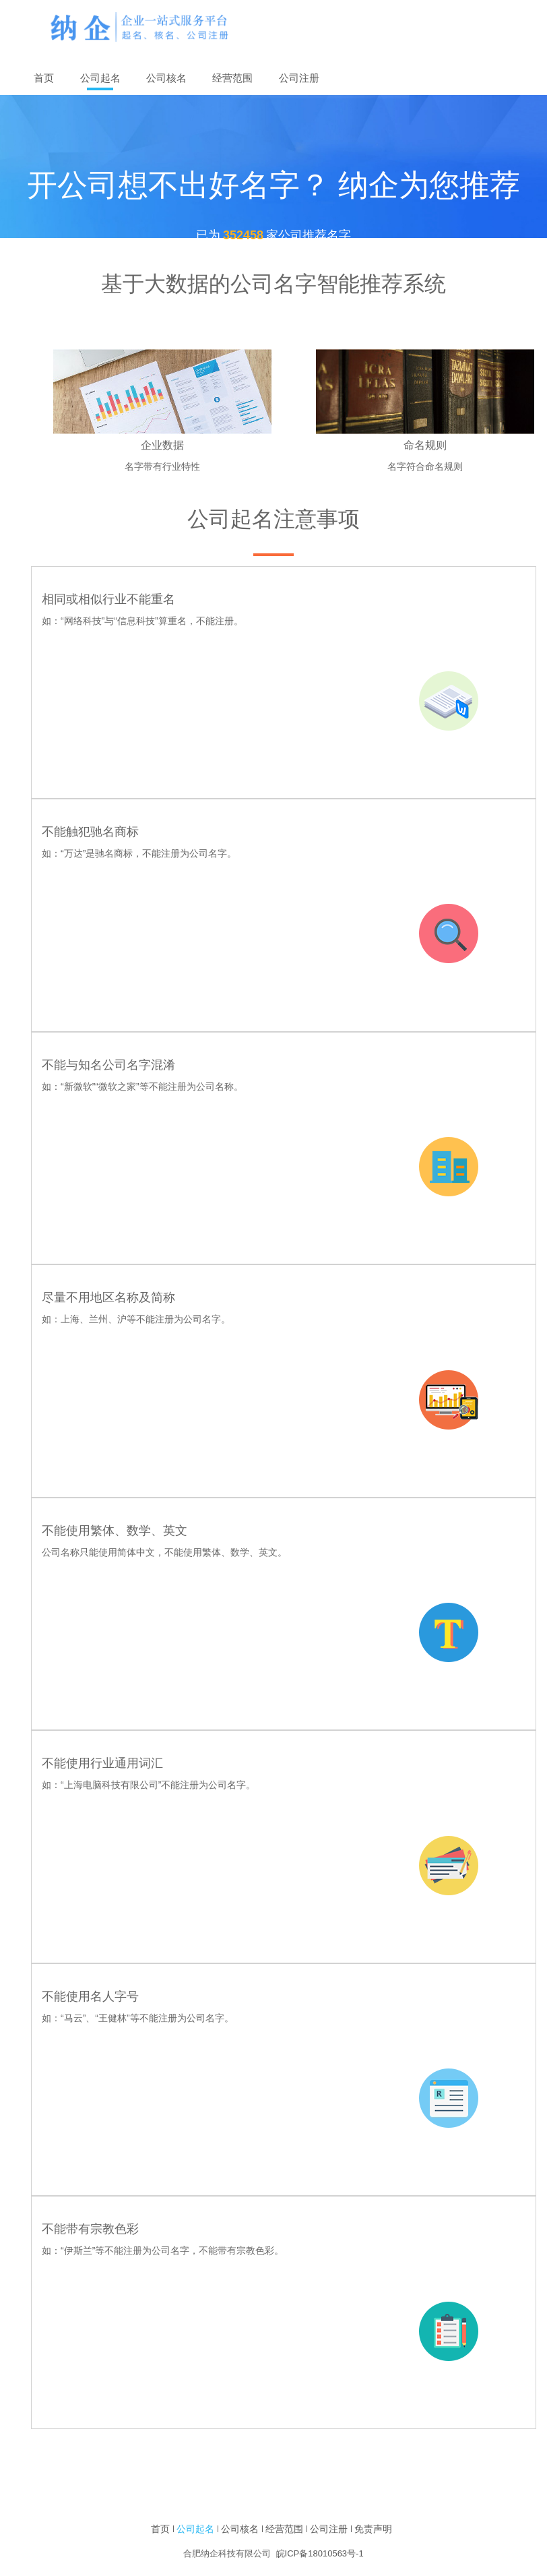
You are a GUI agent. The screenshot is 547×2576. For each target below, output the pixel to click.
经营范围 (232, 78)
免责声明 (373, 2528)
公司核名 (166, 78)
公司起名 (100, 78)
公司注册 (299, 78)
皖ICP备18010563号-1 (320, 2553)
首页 (160, 2528)
